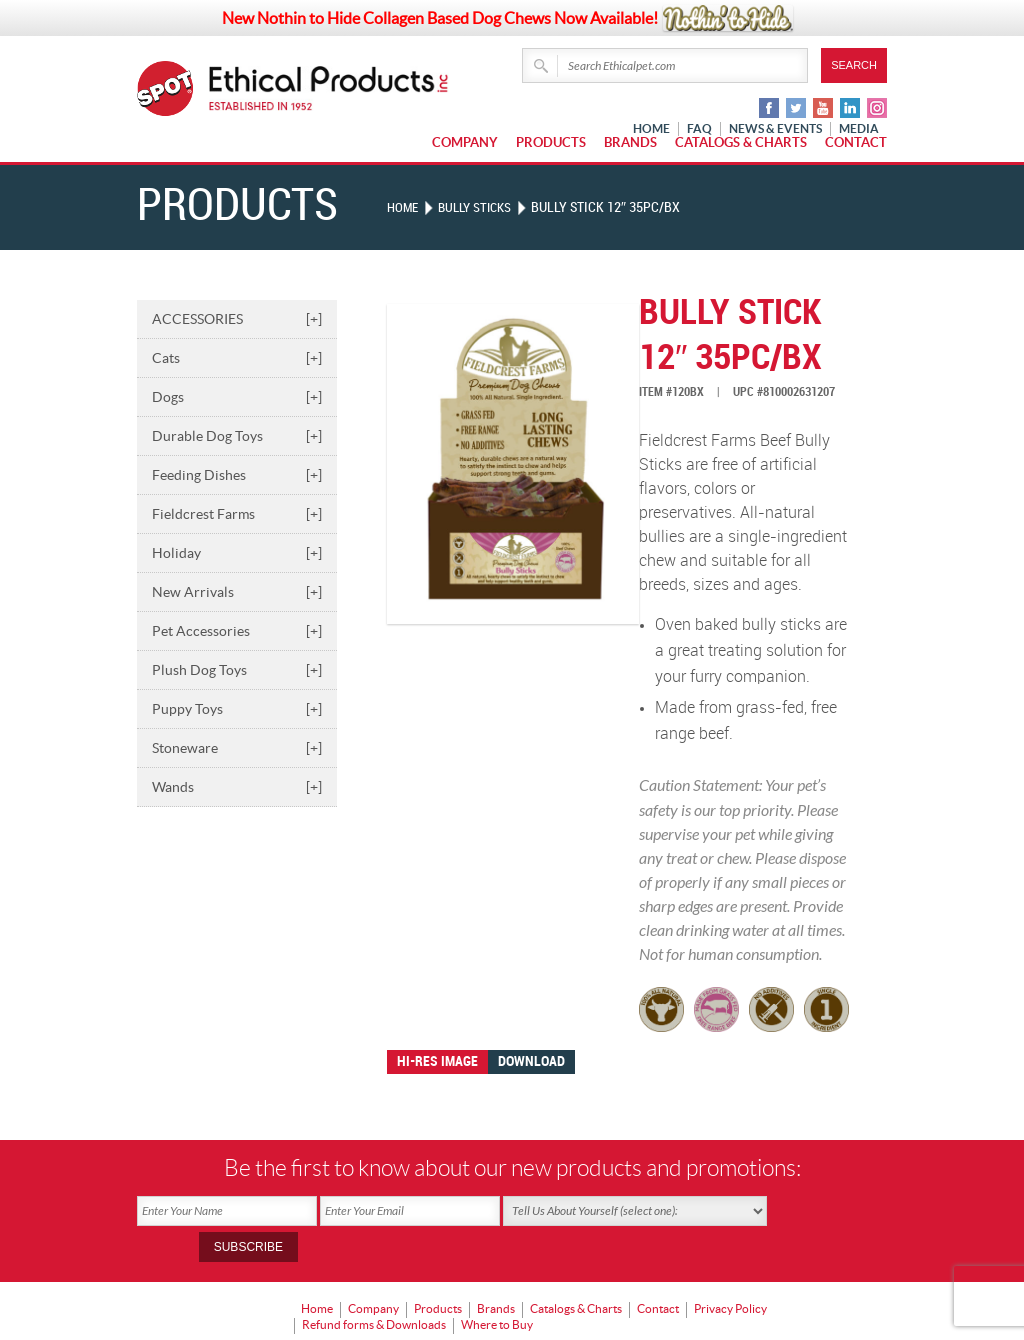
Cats (237, 358)
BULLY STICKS (481, 207)
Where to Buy (497, 1285)
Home (404, 207)
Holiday (237, 553)
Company (465, 142)
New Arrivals (237, 592)
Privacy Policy (730, 1271)
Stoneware (237, 748)
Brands (630, 142)
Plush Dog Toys (237, 670)
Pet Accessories (237, 631)
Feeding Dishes (237, 475)
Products (551, 142)
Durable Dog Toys (237, 436)
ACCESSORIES (237, 319)
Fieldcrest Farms (237, 514)
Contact (856, 142)
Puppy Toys (237, 709)
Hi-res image (437, 1061)
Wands (237, 787)
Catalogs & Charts (741, 142)
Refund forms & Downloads (374, 1285)
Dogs (237, 397)
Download (531, 1061)
